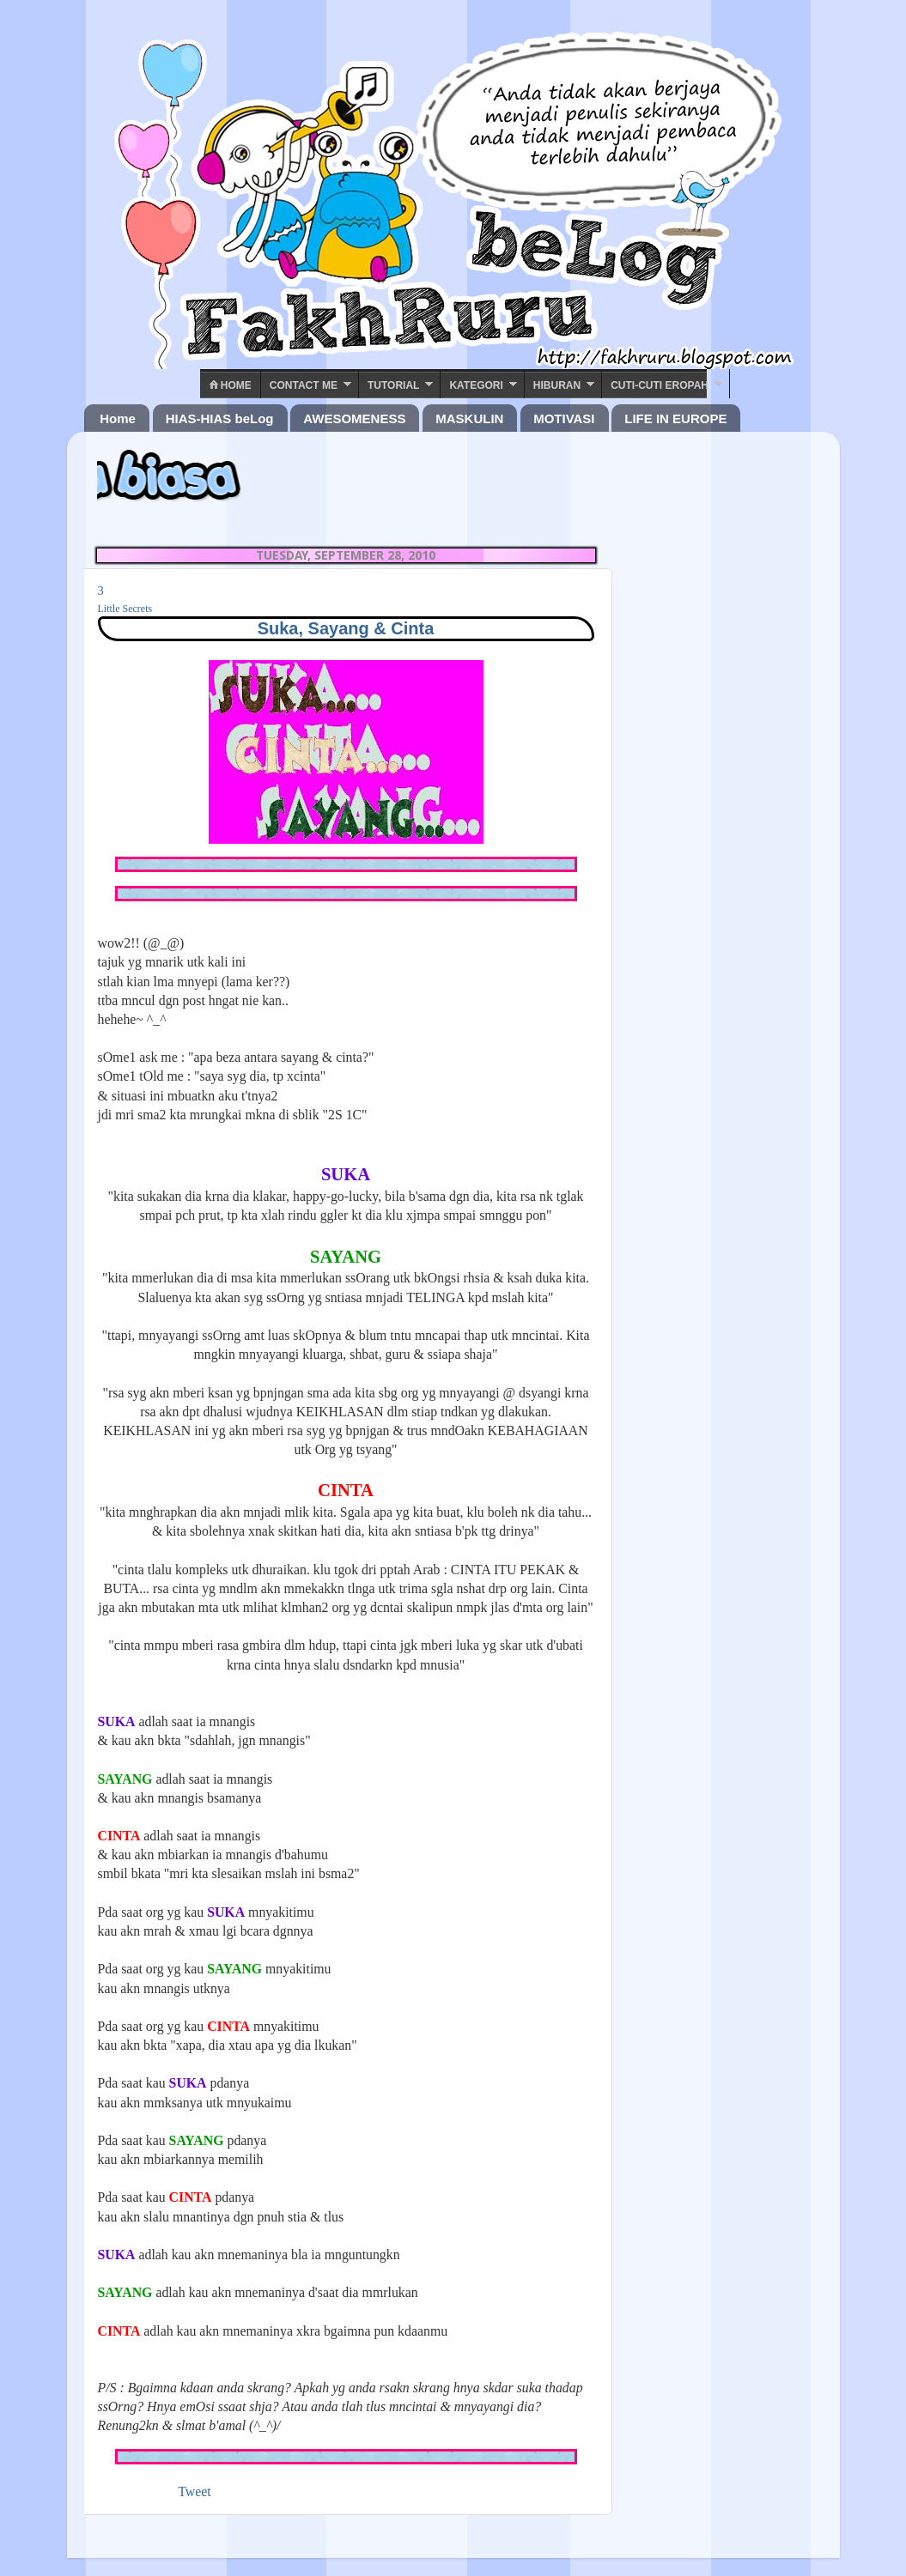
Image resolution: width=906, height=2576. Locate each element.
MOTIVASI (563, 418)
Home (230, 385)
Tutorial (393, 385)
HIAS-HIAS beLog (220, 418)
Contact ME (303, 385)
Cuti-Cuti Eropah (659, 385)
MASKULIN (469, 418)
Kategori (475, 385)
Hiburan (557, 385)
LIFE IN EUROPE (675, 418)
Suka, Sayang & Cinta (346, 628)
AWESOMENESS (354, 418)
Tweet (194, 2491)
